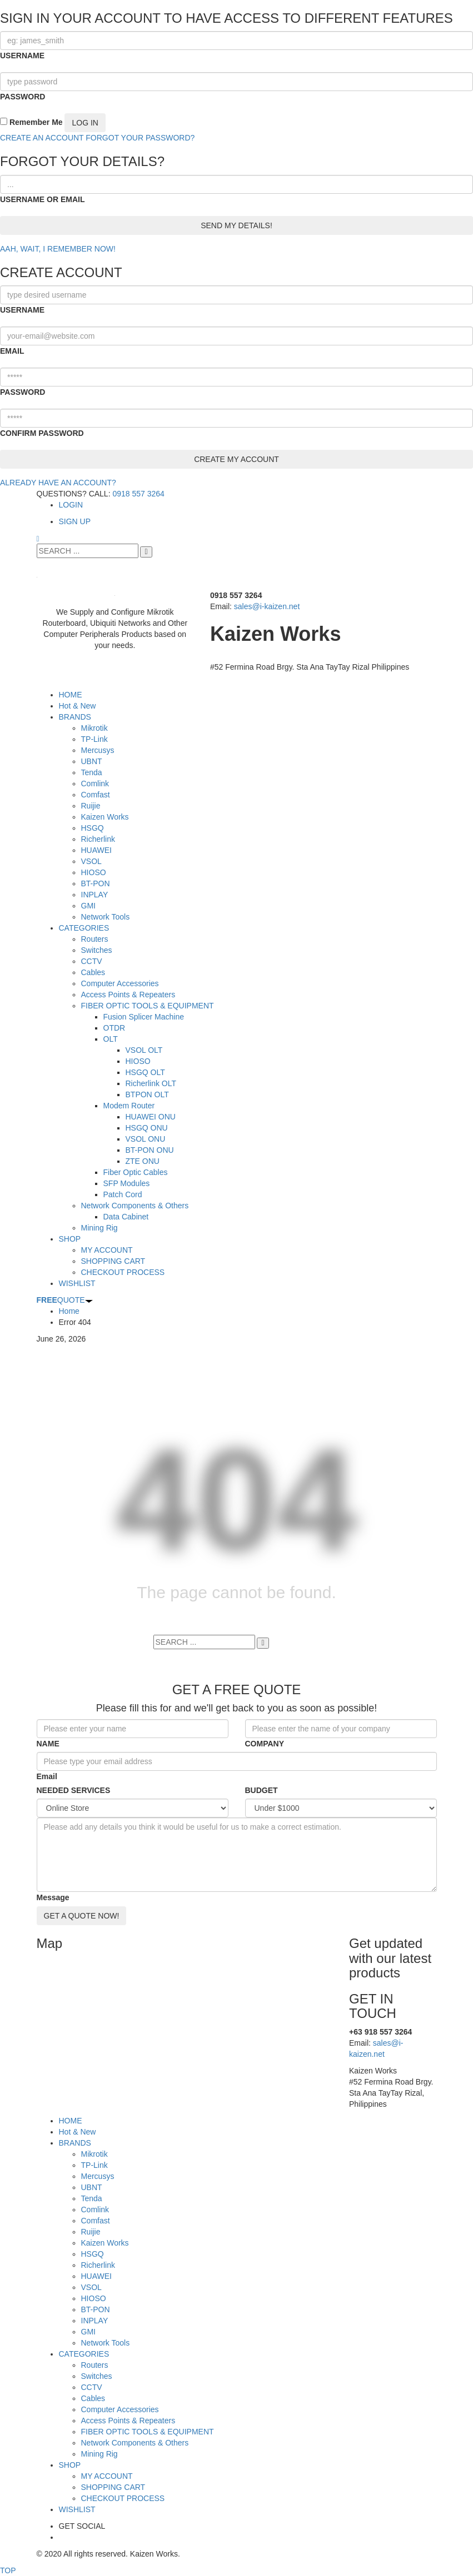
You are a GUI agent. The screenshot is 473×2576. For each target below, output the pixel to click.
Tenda (91, 2198)
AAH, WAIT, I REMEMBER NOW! (58, 248)
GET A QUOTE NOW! (82, 1915)
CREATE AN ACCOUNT (41, 137)
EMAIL (12, 351)
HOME (70, 2120)
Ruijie (91, 2231)
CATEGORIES (84, 2353)
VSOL (91, 2287)
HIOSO (93, 2298)
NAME (48, 1743)
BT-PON (95, 2309)
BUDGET (261, 1790)
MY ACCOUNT (107, 2476)
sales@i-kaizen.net (267, 606)
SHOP (70, 2464)
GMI (88, 2331)
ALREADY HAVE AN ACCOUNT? (58, 482)
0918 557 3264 (138, 493)
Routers (94, 2365)
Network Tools (105, 2342)
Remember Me (31, 122)
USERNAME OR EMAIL (42, 199)
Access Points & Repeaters (128, 2420)
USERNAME (22, 55)
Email (47, 1776)
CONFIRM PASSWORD (42, 433)
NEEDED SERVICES (74, 1790)
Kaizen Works (105, 2242)
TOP (8, 2570)
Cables (93, 2398)
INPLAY (94, 2320)
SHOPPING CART (113, 2487)
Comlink (95, 2209)
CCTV (91, 2387)
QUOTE (65, 1299)
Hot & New (77, 2131)
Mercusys (97, 2176)
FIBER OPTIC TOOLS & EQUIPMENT (147, 2431)
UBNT (91, 2187)
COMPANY (265, 1743)
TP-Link (94, 2165)
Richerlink (98, 2265)
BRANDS (75, 2142)
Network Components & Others (135, 2442)
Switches (96, 2376)
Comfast (95, 2220)
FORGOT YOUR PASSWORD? (140, 137)
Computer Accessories (120, 2409)
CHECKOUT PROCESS (123, 2498)
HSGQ (92, 2253)
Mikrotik (94, 2154)
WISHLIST (77, 2509)
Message (53, 1897)
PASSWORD (22, 96)
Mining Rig (99, 2453)
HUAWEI (96, 2276)
